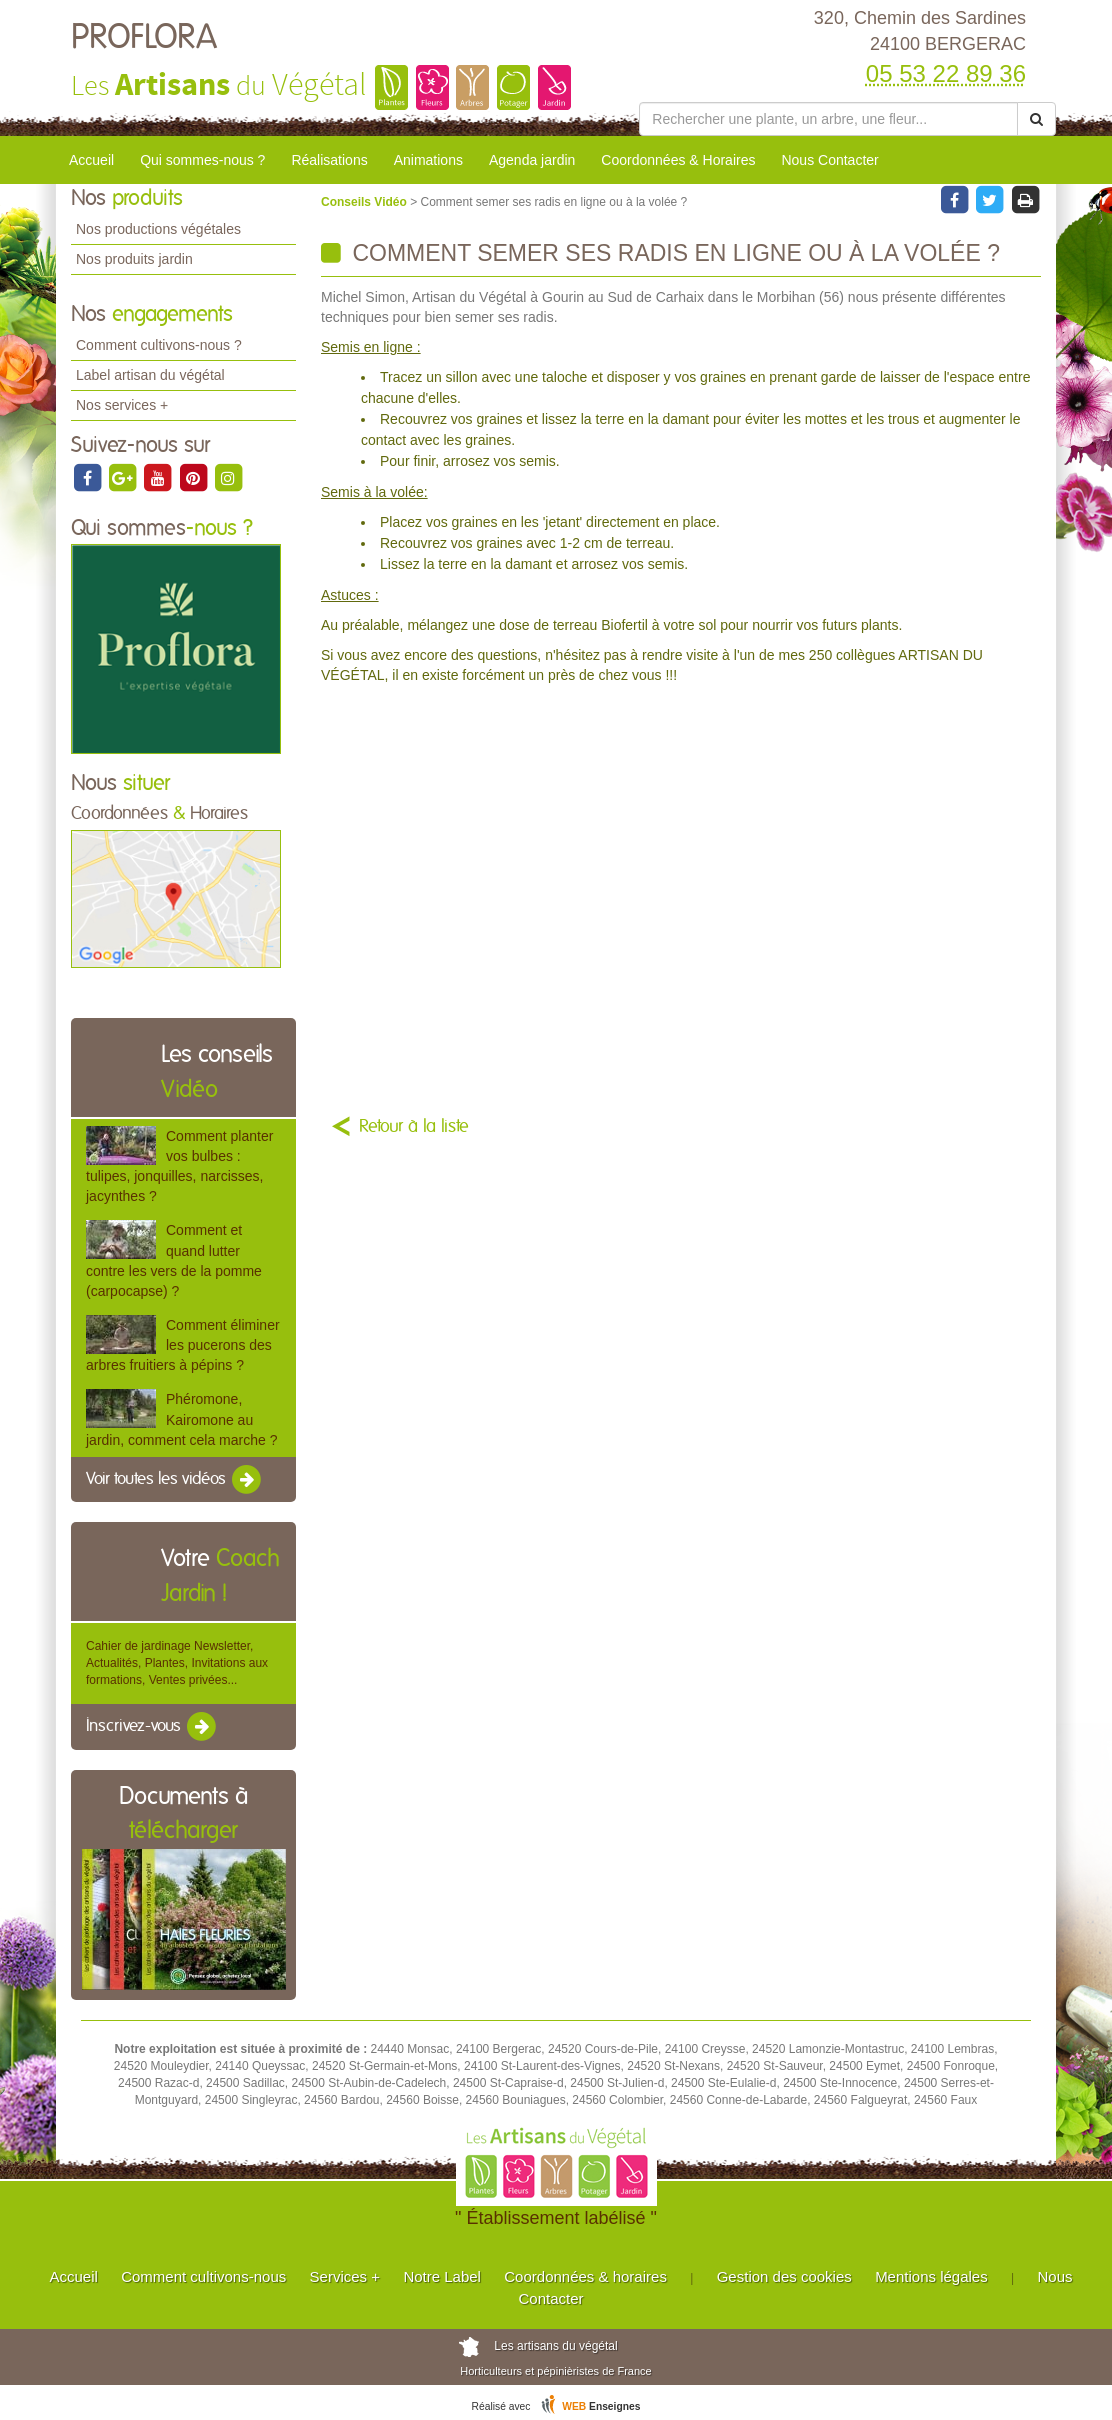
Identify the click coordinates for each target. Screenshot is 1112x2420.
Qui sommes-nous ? (202, 160)
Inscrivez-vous (152, 1727)
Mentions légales (931, 2276)
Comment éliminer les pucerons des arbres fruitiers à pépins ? (183, 1345)
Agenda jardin (532, 160)
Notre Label (442, 2276)
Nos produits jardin (134, 259)
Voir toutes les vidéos (175, 1480)
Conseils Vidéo (365, 202)
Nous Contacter (829, 160)
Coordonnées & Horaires (678, 160)
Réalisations (329, 160)
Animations (428, 160)
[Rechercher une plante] (828, 119)
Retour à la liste (414, 1127)
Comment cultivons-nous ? (159, 345)
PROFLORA (144, 38)
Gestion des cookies (784, 2276)
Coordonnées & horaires (585, 2276)
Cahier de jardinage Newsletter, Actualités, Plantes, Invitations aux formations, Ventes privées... (177, 1663)
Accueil (91, 160)
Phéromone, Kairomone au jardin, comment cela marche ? (181, 1419)
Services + (345, 2276)
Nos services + (122, 405)
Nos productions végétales (158, 229)
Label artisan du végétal (150, 375)
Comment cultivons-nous (203, 2276)
